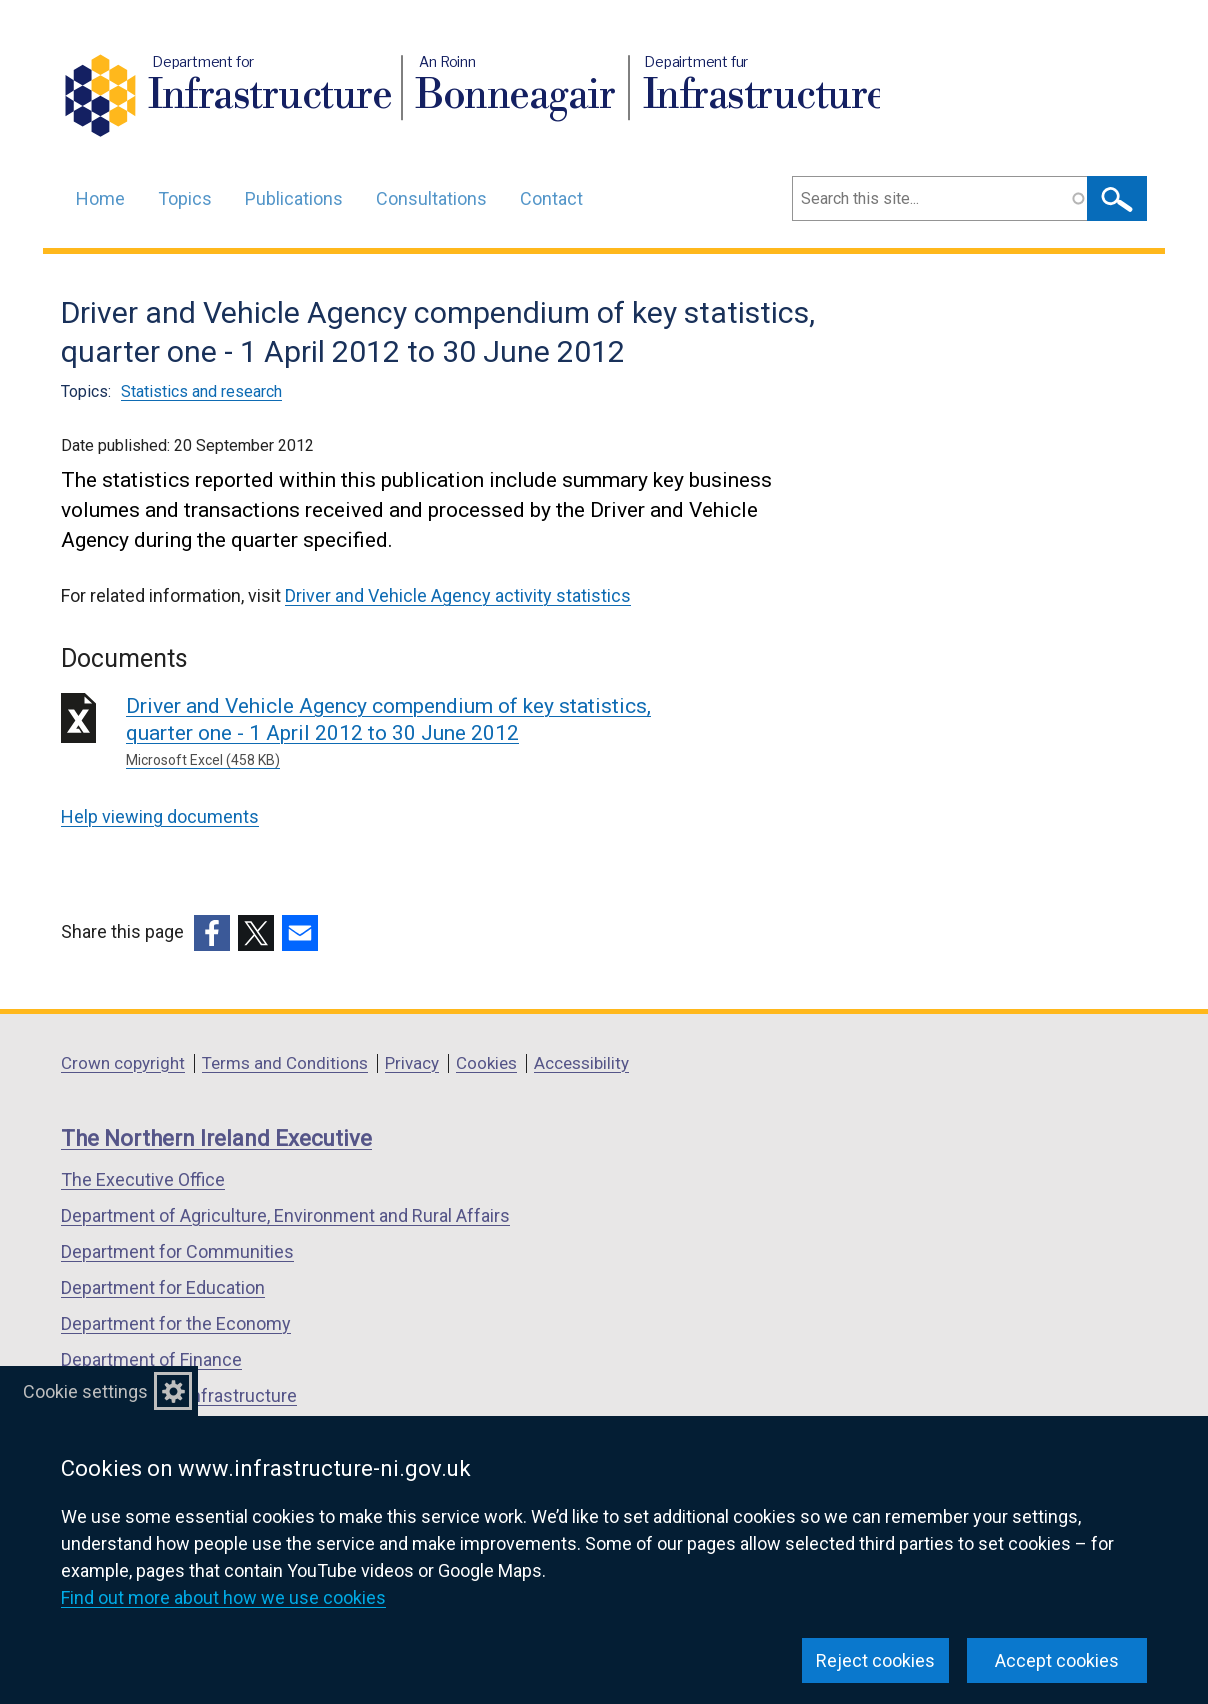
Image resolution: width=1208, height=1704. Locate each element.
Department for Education (163, 1287)
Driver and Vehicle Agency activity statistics (458, 595)
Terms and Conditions (285, 1063)
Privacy (412, 1063)
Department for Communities (177, 1251)
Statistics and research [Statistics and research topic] (201, 391)
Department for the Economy (176, 1323)
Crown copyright (123, 1063)
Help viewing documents (160, 816)
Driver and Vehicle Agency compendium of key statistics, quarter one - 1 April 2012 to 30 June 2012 (413, 732)
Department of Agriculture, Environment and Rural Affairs (285, 1215)
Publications (294, 198)
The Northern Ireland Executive (216, 1138)
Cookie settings (85, 1391)
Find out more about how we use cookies (223, 1597)
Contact (551, 198)
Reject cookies (875, 1660)
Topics (185, 198)
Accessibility (581, 1063)
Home (100, 198)
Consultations (431, 198)
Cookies (486, 1063)
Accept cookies (1057, 1660)
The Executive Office (143, 1179)
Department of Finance (151, 1359)
